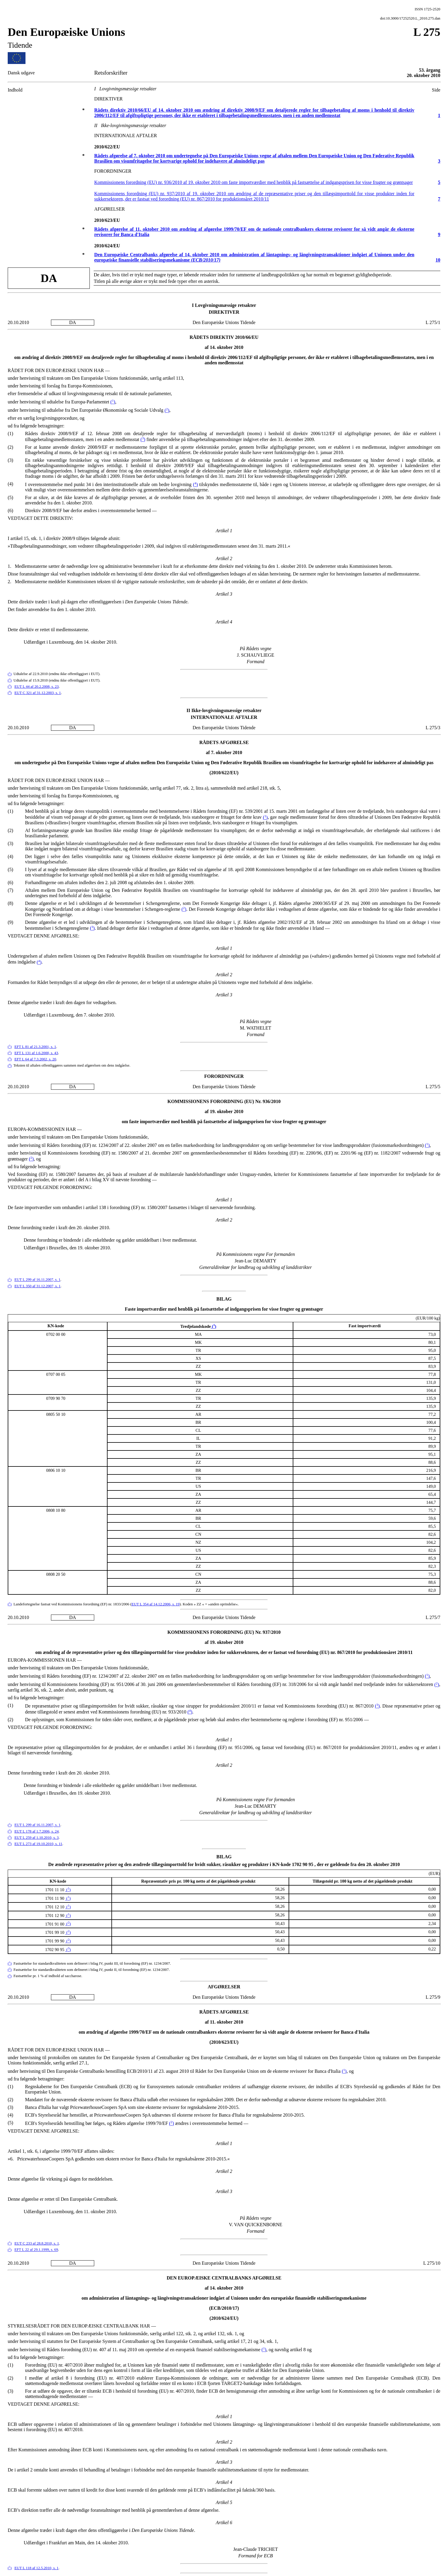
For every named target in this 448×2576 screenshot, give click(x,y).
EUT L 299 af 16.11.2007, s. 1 (37, 1280)
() (113, 401)
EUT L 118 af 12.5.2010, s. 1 (37, 2568)
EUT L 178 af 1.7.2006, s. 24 (37, 1831)
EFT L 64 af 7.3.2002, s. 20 (35, 1059)
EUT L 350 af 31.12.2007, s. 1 (38, 1286)
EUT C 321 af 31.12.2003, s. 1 (38, 693)
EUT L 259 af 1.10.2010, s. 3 (37, 1838)
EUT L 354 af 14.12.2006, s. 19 (156, 1604)
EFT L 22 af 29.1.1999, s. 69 (36, 2250)
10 (438, 259)
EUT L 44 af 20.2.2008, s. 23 (37, 687)
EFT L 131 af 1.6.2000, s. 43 (36, 1053)
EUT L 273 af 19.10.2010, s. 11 (39, 1844)
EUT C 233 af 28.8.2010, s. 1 (37, 2243)
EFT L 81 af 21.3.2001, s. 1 (35, 1047)
